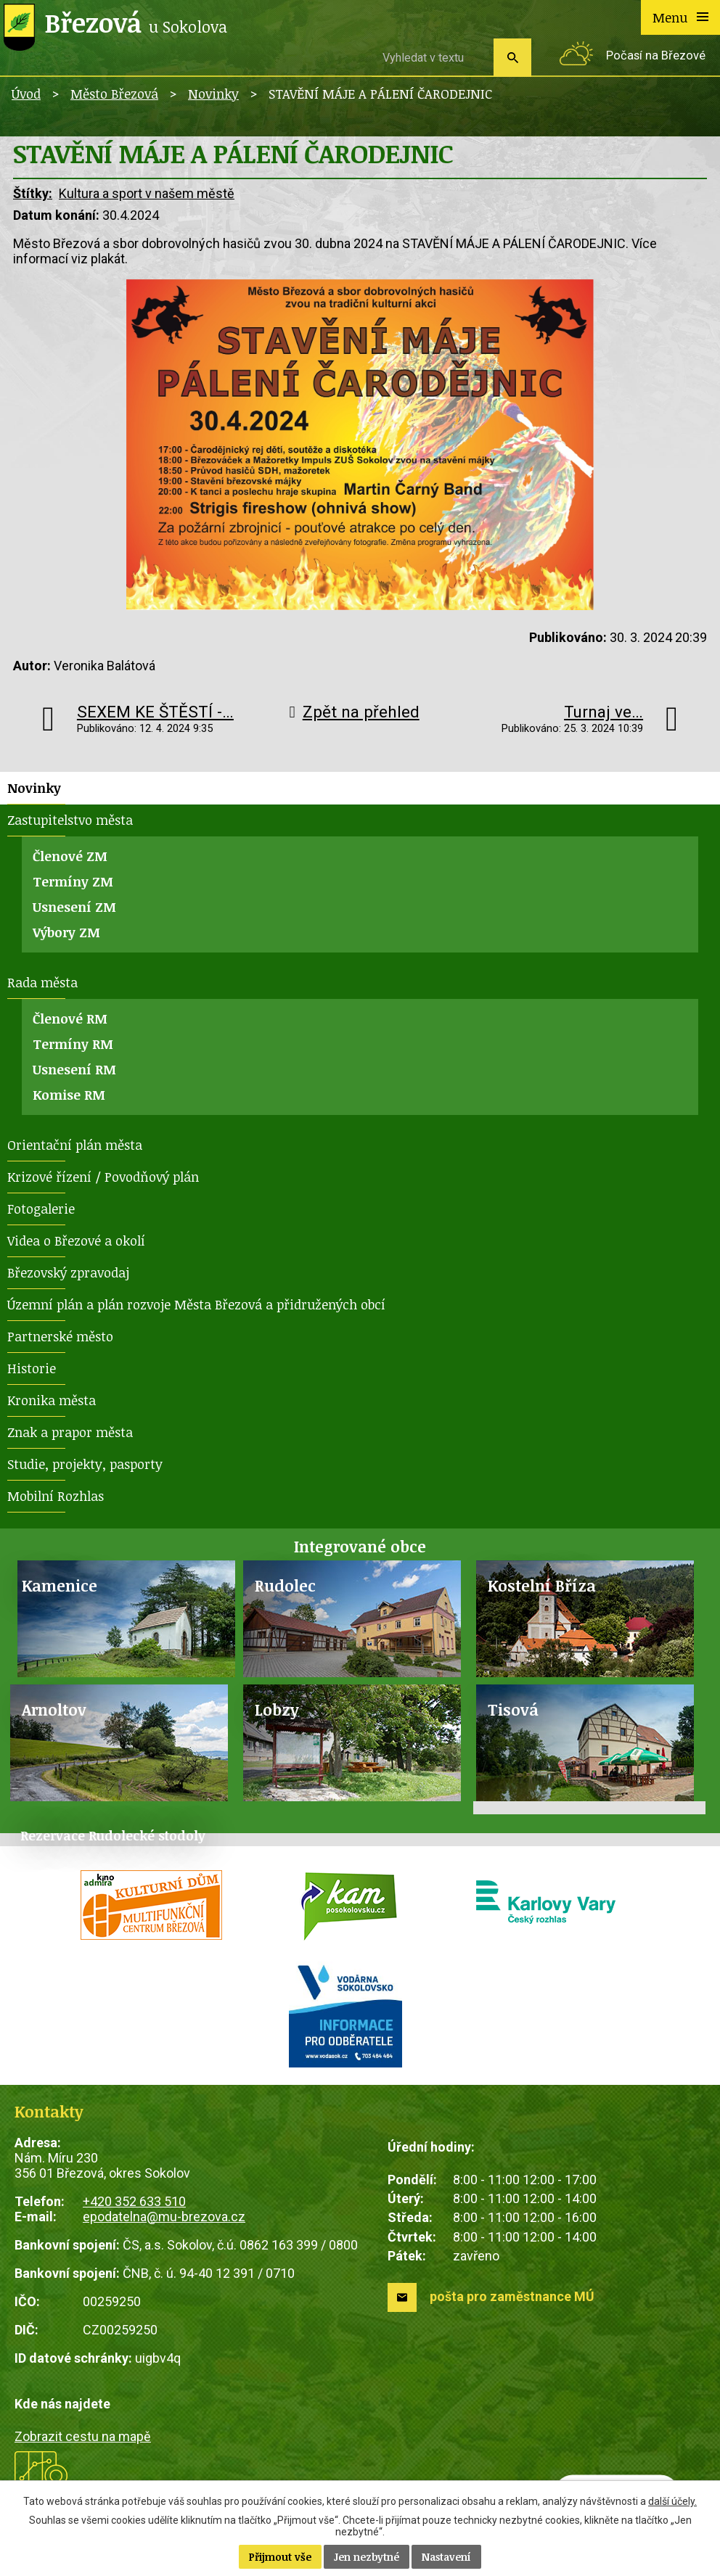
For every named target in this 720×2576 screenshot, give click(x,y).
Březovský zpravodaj (68, 1272)
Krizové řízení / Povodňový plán (103, 1176)
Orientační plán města (74, 1144)
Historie (31, 1368)
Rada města (42, 982)
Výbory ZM (66, 932)
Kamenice (59, 1585)
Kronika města (51, 1400)
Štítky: (32, 193)
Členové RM (70, 1018)
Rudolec (285, 1585)
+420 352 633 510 (134, 2201)
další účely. (672, 2501)
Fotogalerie (41, 1208)
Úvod (26, 93)
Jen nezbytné (366, 2557)
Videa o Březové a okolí (76, 1240)
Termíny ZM (73, 881)
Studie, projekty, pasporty (85, 1464)
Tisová (513, 1709)
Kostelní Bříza (542, 1585)
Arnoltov (54, 1709)
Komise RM (69, 1094)
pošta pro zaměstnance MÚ (512, 2296)
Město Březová (114, 93)
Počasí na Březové (655, 55)
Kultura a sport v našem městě (146, 193)
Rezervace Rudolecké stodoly (112, 1835)
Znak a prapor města (70, 1432)
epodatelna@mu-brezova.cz (164, 2216)
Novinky (213, 93)
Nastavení (446, 2557)
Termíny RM (73, 1044)
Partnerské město (60, 1336)
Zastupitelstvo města (70, 819)
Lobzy (277, 1709)
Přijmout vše (280, 2557)
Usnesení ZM (74, 906)
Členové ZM (70, 856)
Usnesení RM (74, 1069)
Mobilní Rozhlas (55, 1496)
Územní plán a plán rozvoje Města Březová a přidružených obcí (196, 1304)
